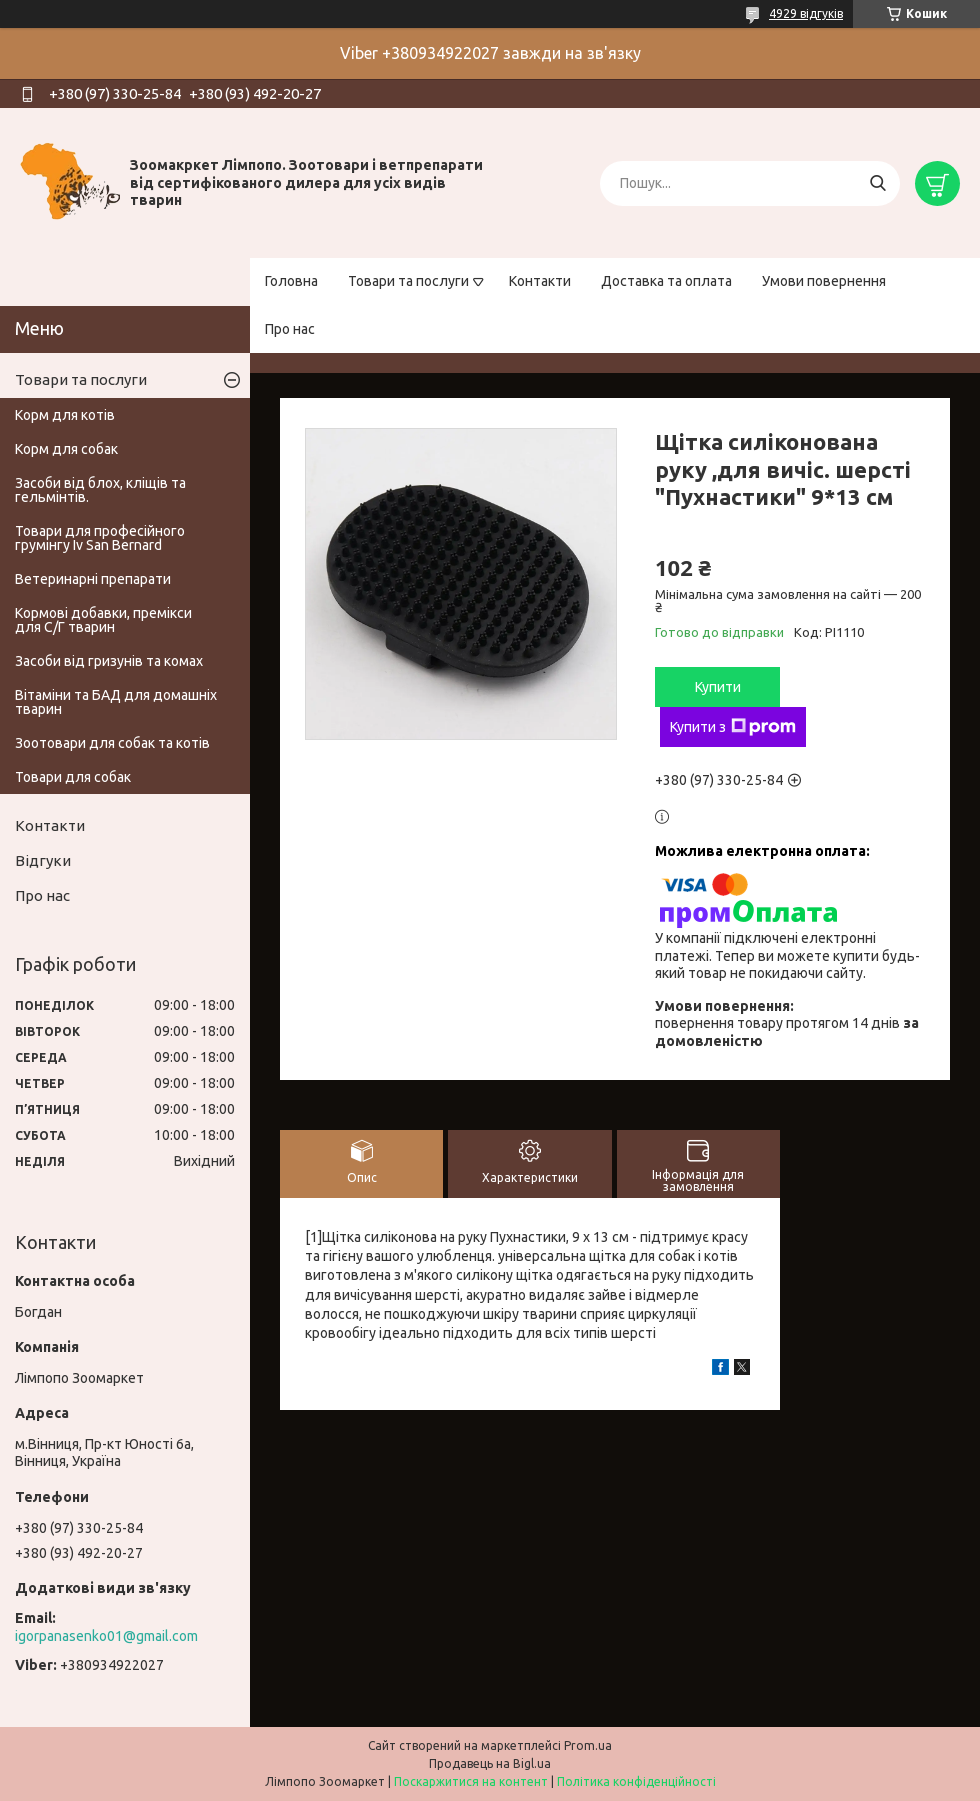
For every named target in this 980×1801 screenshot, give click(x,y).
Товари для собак (73, 777)
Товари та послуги (408, 281)
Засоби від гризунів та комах (109, 661)
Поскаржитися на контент (471, 1781)
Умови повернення (824, 281)
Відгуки (43, 860)
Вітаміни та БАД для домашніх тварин (116, 702)
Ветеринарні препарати (93, 579)
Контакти (540, 281)
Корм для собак (66, 449)
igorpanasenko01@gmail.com (106, 1636)
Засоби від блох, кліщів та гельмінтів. (100, 490)
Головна (291, 281)
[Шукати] (877, 183)
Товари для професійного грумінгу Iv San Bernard (100, 538)
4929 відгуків (806, 13)
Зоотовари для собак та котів (112, 743)
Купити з (733, 727)
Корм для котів (65, 415)
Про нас (290, 329)
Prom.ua (588, 1745)
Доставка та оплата (666, 281)
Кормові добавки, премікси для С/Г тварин (103, 620)
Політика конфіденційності (636, 1781)
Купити (718, 687)
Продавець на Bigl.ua (490, 1763)
